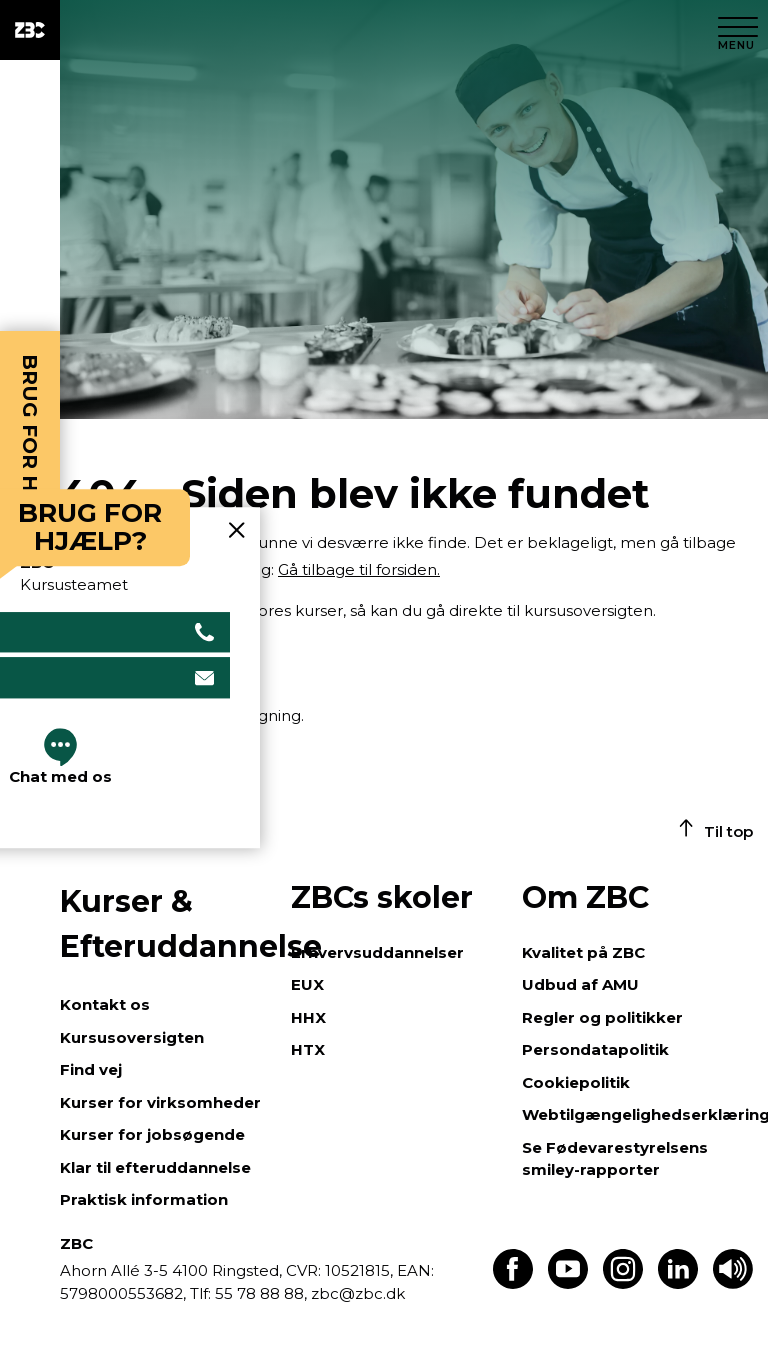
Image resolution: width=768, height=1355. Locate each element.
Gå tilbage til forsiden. (359, 569)
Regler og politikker (602, 1017)
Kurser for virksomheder (160, 1102)
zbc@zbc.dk (358, 1293)
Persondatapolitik (595, 1049)
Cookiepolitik (576, 1082)
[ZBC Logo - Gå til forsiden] (30, 30)
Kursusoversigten (132, 1037)
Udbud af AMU (580, 984)
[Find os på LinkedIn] (678, 1283)
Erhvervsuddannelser (377, 952)
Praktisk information (144, 1199)
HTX (308, 1049)
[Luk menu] (738, 30)
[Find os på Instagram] (623, 1283)
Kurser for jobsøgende (152, 1134)
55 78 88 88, (261, 1293)
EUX (307, 984)
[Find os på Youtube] (568, 1283)
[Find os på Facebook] (513, 1283)
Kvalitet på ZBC (583, 952)
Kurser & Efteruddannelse (165, 924)
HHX (308, 1017)
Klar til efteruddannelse (155, 1167)
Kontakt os (105, 1004)
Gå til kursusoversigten (145, 662)
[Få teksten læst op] (733, 1283)
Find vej (91, 1069)
